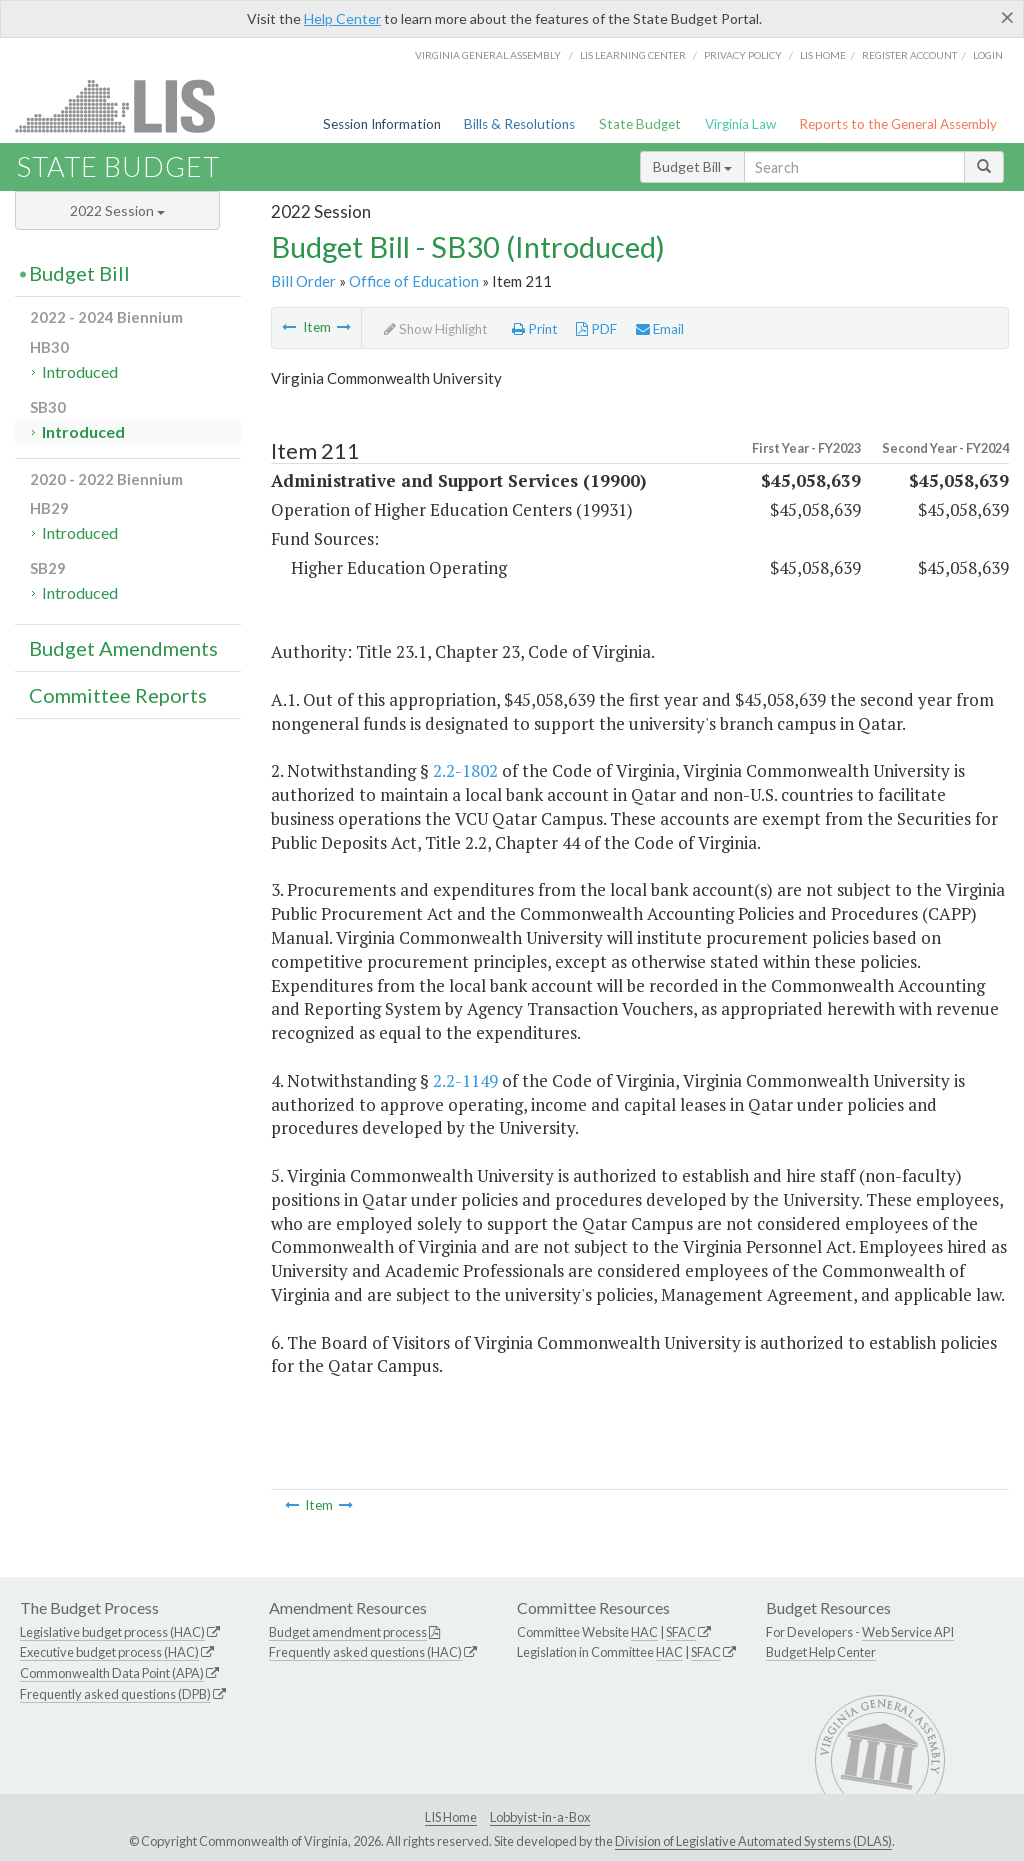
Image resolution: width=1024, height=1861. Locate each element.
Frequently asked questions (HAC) (365, 1652)
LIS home (823, 55)
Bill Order (303, 281)
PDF (596, 329)
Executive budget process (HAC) (109, 1652)
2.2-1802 (465, 770)
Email (660, 329)
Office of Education (414, 281)
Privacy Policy (743, 55)
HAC (644, 1632)
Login (988, 55)
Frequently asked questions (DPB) (115, 1694)
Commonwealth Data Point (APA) (112, 1673)
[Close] (1007, 17)
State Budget (640, 124)
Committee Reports (118, 695)
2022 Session (117, 210)
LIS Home (451, 1817)
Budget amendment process (348, 1632)
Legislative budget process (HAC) (112, 1632)
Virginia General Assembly (488, 55)
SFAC (681, 1632)
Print (535, 329)
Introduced (80, 371)
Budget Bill (692, 166)
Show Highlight (436, 329)
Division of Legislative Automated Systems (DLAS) (753, 1841)
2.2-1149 (465, 1080)
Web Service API (908, 1632)
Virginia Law (740, 124)
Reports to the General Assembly (898, 124)
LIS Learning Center (633, 55)
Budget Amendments (123, 648)
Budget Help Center (821, 1652)
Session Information (382, 124)
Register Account (909, 55)
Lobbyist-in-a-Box (540, 1817)
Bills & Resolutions (519, 124)
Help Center (342, 18)
